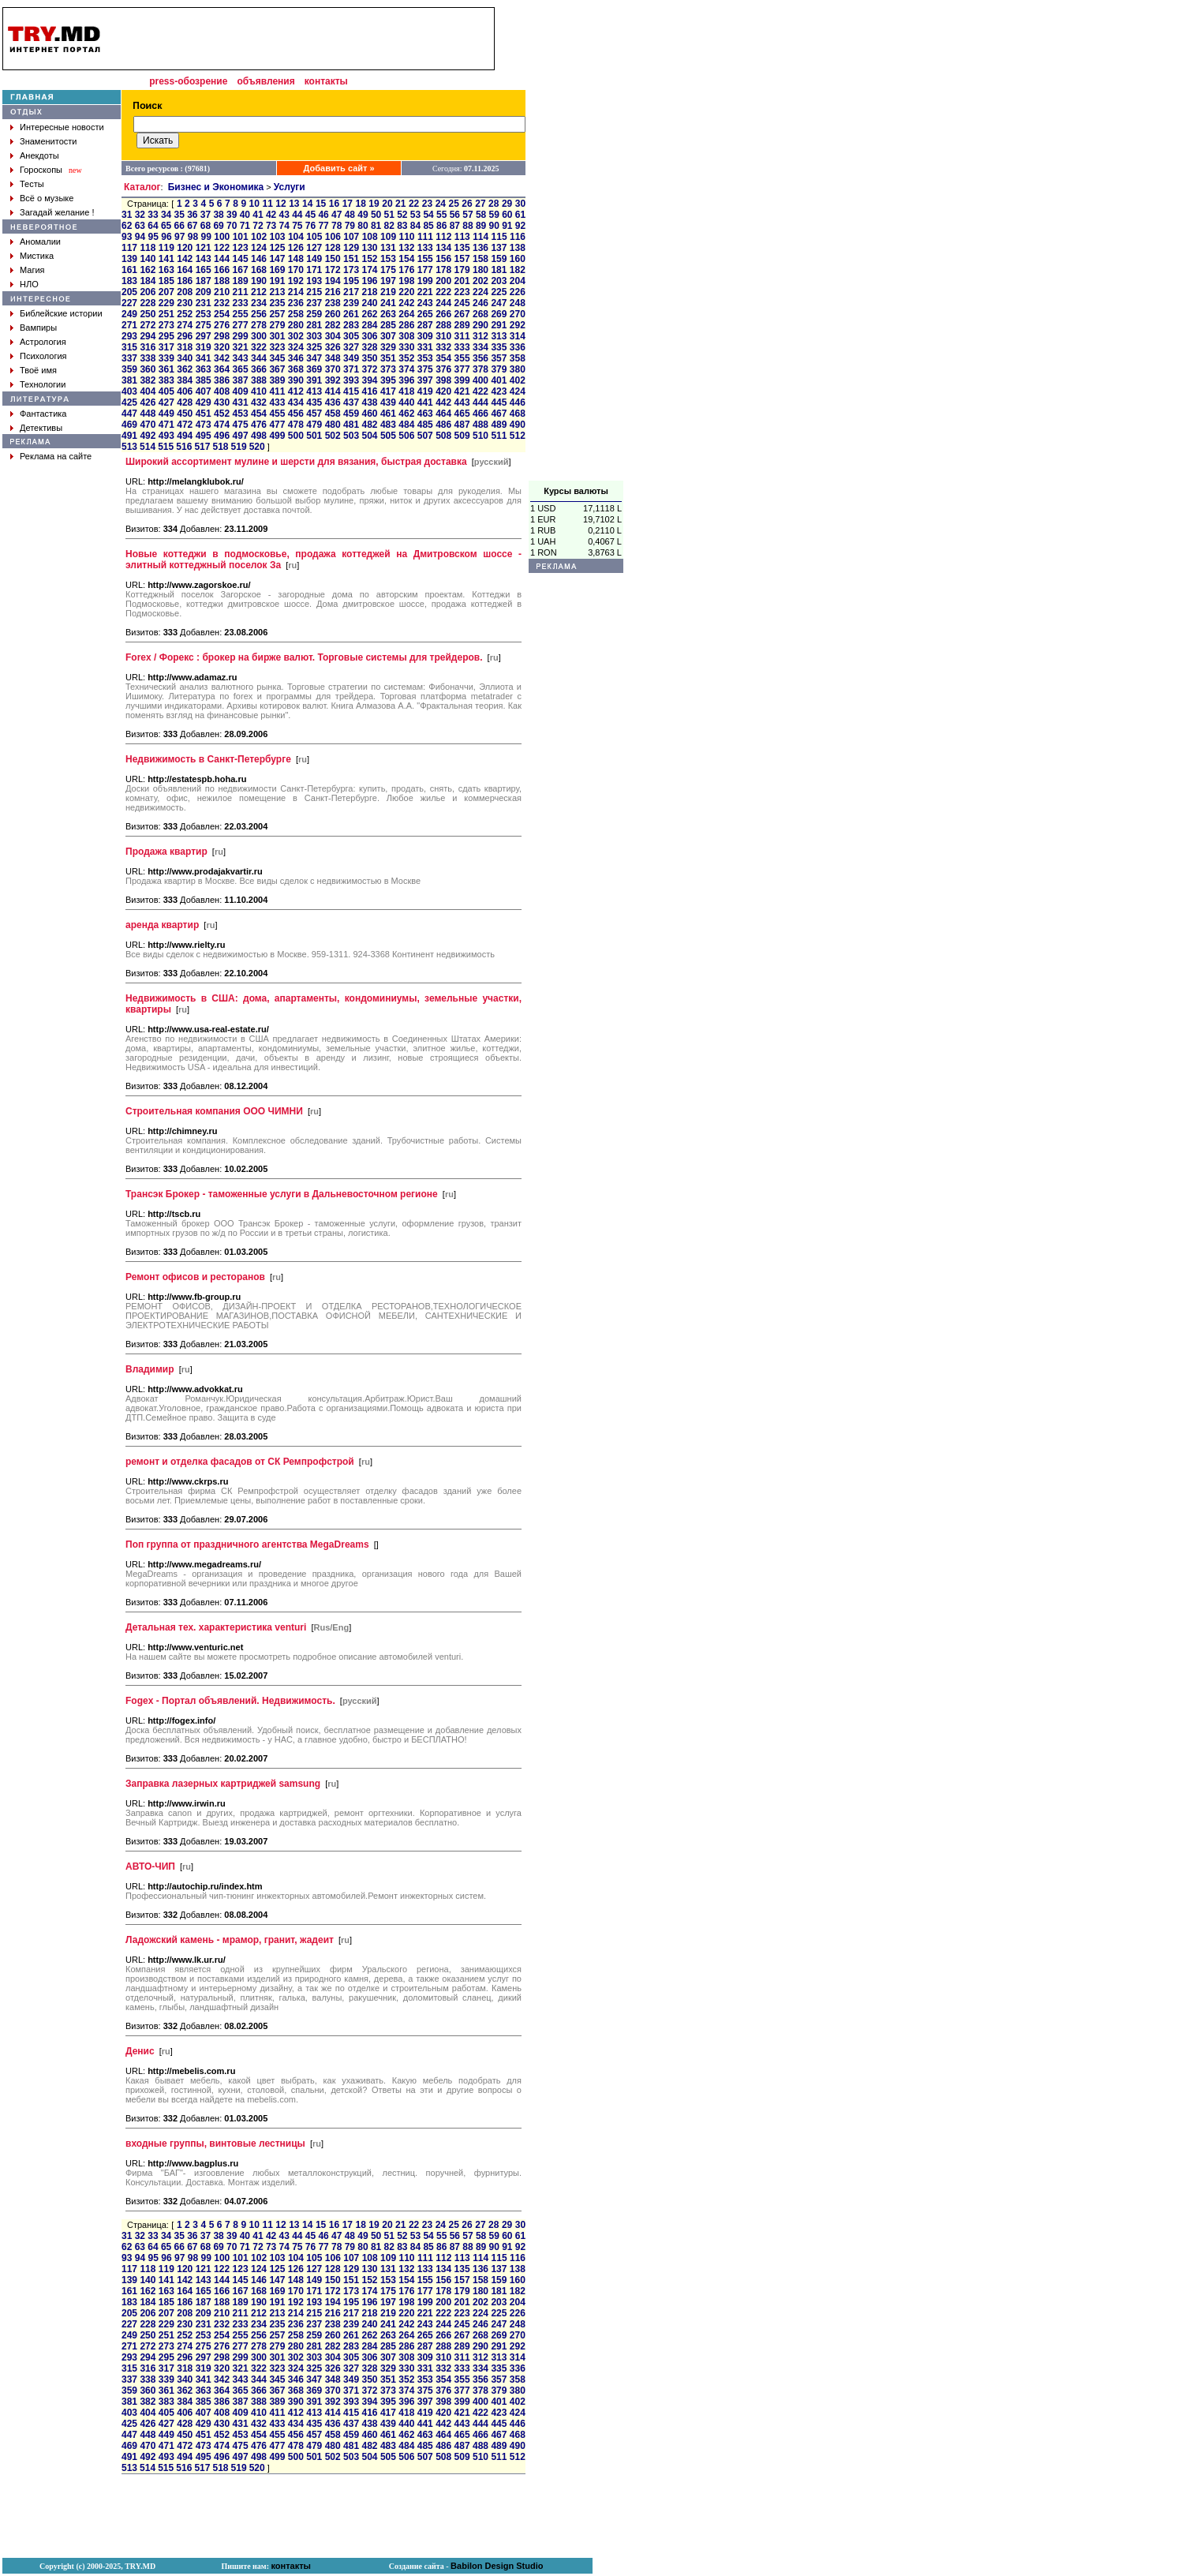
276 (222, 325)
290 (480, 325)
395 (388, 380)
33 (153, 214)
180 (480, 269)
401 (499, 380)
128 (333, 247)
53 (415, 214)
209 (203, 292)
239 (351, 303)
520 (257, 446)
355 (462, 358)
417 (388, 391)
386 (222, 380)
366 (259, 369)
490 (517, 424)
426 (147, 402)
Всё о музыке (46, 198)
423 (499, 391)
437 (351, 402)
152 (369, 258)
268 (480, 314)
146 (259, 258)
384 (185, 380)
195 (351, 280)
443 (462, 402)
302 (296, 336)
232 (222, 303)
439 (388, 402)
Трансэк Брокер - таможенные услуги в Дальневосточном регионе (281, 1194)
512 (517, 435)
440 (406, 402)
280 (296, 325)
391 (314, 380)
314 (517, 336)
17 (347, 203)
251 (166, 314)
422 (480, 391)
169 (277, 269)
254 (222, 314)
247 (499, 303)
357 (499, 358)
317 (166, 347)
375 (425, 369)
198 (406, 280)
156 (443, 258)
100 (222, 236)
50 (376, 214)
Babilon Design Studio (497, 2565)
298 (222, 336)
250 (147, 314)
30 (520, 203)
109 (388, 236)
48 (350, 214)
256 (259, 314)
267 (462, 314)
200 (443, 280)
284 (369, 325)
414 (333, 391)
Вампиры (38, 327)
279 (277, 325)
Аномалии (40, 241)
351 (388, 358)
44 (297, 214)
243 (425, 303)
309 (425, 336)
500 (296, 435)
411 (277, 391)
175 (388, 269)
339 (166, 358)
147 (277, 258)
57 (467, 214)
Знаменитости (48, 141)
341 (203, 358)
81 (376, 225)
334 (480, 347)
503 (351, 435)
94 (140, 236)
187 (203, 280)
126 (296, 247)
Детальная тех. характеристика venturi (215, 1627)
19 (373, 203)
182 (517, 269)
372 (369, 369)
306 (369, 336)
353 (425, 358)
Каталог (142, 187)
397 (425, 380)
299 (241, 336)
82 (389, 225)
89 (481, 225)
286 (406, 325)
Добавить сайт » (339, 168)
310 (443, 336)
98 (193, 236)
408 (222, 391)
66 (179, 225)
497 (241, 435)
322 (259, 347)
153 (388, 258)
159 (499, 258)
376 (443, 369)
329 (388, 347)
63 (140, 225)
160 (517, 258)
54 (428, 214)
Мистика (37, 255)
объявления (265, 81)
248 (517, 303)
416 (369, 391)
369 (314, 369)
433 (277, 402)
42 (271, 214)
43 (284, 214)
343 (241, 358)
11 (267, 203)
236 (296, 303)
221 (425, 292)
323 (277, 347)
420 (443, 391)
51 (389, 214)
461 (388, 413)
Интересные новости (62, 127)
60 (507, 214)
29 (507, 203)
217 (351, 292)
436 (333, 402)
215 (314, 292)
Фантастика (43, 413)
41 (257, 214)
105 (314, 236)
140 (147, 258)
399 (462, 380)
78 (336, 225)
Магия (32, 270)
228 (147, 303)
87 (455, 225)
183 (129, 280)
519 (239, 446)
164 (185, 269)
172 (333, 269)
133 (425, 247)
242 (406, 303)
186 (185, 280)
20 (387, 203)
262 (369, 314)
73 (271, 225)
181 (499, 269)
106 (333, 236)
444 (480, 402)
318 (185, 347)
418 (406, 391)
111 (425, 236)
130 (369, 247)
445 (499, 402)
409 (241, 391)
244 (443, 303)
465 (462, 413)
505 (388, 435)
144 (222, 258)
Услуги (289, 187)
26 (467, 203)
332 (443, 347)
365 (241, 369)
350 (369, 358)
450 (185, 413)
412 (296, 391)
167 (241, 269)
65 (166, 225)
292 (517, 325)
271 (129, 325)
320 (222, 347)
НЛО (29, 284)
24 (441, 203)
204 (517, 280)
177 (425, 269)
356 (480, 358)
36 (192, 214)
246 (480, 303)
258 (296, 314)
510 (480, 435)
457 (314, 413)
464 (443, 413)
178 (443, 269)
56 (455, 214)
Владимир (149, 1369)
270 (517, 314)
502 (333, 435)
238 (333, 303)
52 (402, 214)
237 (314, 303)
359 (129, 369)
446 (517, 402)
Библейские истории (61, 313)
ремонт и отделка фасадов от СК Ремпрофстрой (239, 1461)
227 (129, 303)
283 (351, 325)
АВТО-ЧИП (150, 1866)
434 (296, 402)
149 (314, 258)
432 (259, 402)
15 (321, 203)
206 (147, 292)
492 (147, 435)
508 (443, 435)
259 (314, 314)
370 (333, 369)
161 (129, 269)
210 (222, 292)
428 (185, 402)
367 (277, 369)
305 (351, 336)
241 (388, 303)
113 (462, 236)
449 (166, 413)
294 (147, 336)
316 (147, 347)
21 (400, 203)
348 (333, 358)
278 (259, 325)
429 (203, 402)
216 (333, 292)
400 (480, 380)
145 (241, 258)
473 (203, 424)
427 (166, 402)
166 (222, 269)
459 (351, 413)
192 (296, 280)
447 (129, 413)
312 (480, 336)
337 (129, 358)
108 (370, 236)
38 (218, 214)
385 (203, 380)
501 (314, 435)
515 (166, 446)
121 (203, 247)
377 (462, 369)
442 (443, 402)
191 (277, 280)
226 (517, 292)
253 (203, 314)
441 (425, 402)
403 (129, 391)
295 (166, 336)
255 (241, 314)
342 (222, 358)
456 (296, 413)
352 (406, 358)
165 (203, 269)
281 (314, 325)
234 (259, 303)
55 (441, 214)
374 (406, 369)
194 (333, 280)
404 (147, 391)
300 (259, 336)
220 (406, 292)
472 (185, 424)
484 (406, 424)
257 (277, 314)
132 (406, 247)
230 (185, 303)
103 (278, 236)
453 (241, 413)
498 (259, 435)
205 (129, 292)
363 (203, 369)
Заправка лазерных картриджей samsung (222, 1783)
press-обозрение (188, 81)
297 (203, 336)
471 (166, 424)
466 (480, 413)
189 (241, 280)
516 (184, 446)
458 (333, 413)
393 (351, 380)
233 (241, 303)
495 (203, 435)
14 (307, 203)
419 (425, 391)
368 (296, 369)
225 (499, 292)
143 (203, 258)
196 (369, 280)
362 (185, 369)
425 (129, 402)
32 (140, 214)
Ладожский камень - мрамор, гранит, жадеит (229, 1939)
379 (499, 369)
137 (499, 247)
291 (499, 325)
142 (185, 258)
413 (314, 391)
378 (480, 369)
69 (218, 225)
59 (494, 214)
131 (388, 247)
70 (231, 225)
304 (333, 336)
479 (314, 424)
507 (425, 435)
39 (231, 214)
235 (277, 303)
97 (179, 236)
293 (129, 336)
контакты (326, 81)
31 (127, 214)
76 (310, 225)
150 (333, 258)
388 (259, 380)
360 (147, 369)
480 (333, 424)
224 (480, 292)
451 (203, 413)
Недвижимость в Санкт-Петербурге (208, 759)
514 (147, 446)
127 (314, 247)
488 (480, 424)
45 (310, 214)
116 (517, 236)
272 (147, 325)
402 (517, 380)
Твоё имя (38, 370)
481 (351, 424)
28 (493, 203)
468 (517, 413)
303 (314, 336)
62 (127, 225)
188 (222, 280)
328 (369, 347)
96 (166, 236)
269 (499, 314)
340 (185, 358)
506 (406, 435)
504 (369, 435)
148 (296, 258)
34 (166, 214)
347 (314, 358)
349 (351, 358)
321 (241, 347)
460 (369, 413)
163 (166, 269)
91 (507, 225)
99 (206, 236)
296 (185, 336)
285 (388, 325)
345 (277, 358)
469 (129, 424)
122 (222, 247)
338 (147, 358)
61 (520, 214)
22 (414, 203)
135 (462, 247)
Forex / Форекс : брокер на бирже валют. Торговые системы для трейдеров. (304, 657)
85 (428, 225)
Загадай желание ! (57, 212)
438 (369, 402)
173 (351, 269)
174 (369, 269)
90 (494, 225)
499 (277, 435)
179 (462, 269)
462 (406, 413)
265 (425, 314)
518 (220, 446)
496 (222, 435)
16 (334, 203)
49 (362, 214)
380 (517, 369)
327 (351, 347)
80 (362, 225)
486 (443, 424)
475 (241, 424)
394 (369, 380)
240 (369, 303)
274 (185, 325)
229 (166, 303)
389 (277, 380)
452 (222, 413)
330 (406, 347)
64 (153, 225)
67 (192, 225)
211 (241, 292)
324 (296, 347)
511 (499, 435)
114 (480, 236)
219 (388, 292)
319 (203, 347)
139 (129, 258)
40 (245, 214)
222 (443, 292)
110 (406, 236)
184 (147, 280)
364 (222, 369)
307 (388, 336)
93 (127, 236)
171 (314, 269)
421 (462, 391)
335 (499, 347)
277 (241, 325)
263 (388, 314)
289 (462, 325)
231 (203, 303)
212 (259, 292)
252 (185, 314)
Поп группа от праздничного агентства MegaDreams (247, 1544)
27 (480, 203)
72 (257, 225)
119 (166, 247)
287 (425, 325)
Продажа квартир (166, 851)
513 (129, 446)
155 (425, 258)
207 (166, 292)
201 (462, 280)
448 (147, 413)
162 (147, 269)
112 (443, 236)
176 (406, 269)
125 (277, 247)
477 (277, 424)
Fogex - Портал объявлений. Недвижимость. (230, 1700)
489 (499, 424)
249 (129, 314)
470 (147, 424)
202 (480, 280)
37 (205, 214)
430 (222, 402)
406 (185, 391)
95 (153, 236)
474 (222, 424)
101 (241, 236)
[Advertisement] (576, 244)
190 (259, 280)
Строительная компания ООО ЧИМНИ (214, 1111)
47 (336, 214)
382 (147, 380)
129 (351, 247)
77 (323, 225)
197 (388, 280)
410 (259, 391)
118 (147, 247)
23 (427, 203)
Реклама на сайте (56, 456)
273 (166, 325)
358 (517, 358)
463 (425, 413)
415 (351, 391)
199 (425, 280)
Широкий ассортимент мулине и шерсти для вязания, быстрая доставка (296, 461)
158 (480, 258)
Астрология (43, 341)
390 (296, 380)
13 (294, 203)
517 (202, 446)
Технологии (42, 384)
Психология (43, 356)
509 (462, 435)
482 (369, 424)
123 (241, 247)
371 (351, 369)
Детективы (41, 427)
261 (351, 314)
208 (185, 292)
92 (520, 225)
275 (203, 325)
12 (280, 203)
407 (203, 391)
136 (480, 247)
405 (166, 391)
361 (166, 369)
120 (185, 247)
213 (277, 292)
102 (259, 236)
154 (406, 258)
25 (454, 203)
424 (517, 391)
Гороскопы (41, 169)
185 (166, 280)
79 (350, 225)
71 (245, 225)
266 (443, 314)
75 (297, 225)
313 (499, 336)
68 (205, 225)
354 (443, 358)
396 (406, 380)
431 (241, 402)
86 (441, 225)
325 (314, 347)
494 (185, 435)
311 (462, 336)
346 (296, 358)
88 (467, 225)
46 (323, 214)
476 (259, 424)
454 (259, 413)
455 (277, 413)
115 (499, 236)
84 (415, 225)
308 (406, 336)
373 (388, 369)
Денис (140, 2051)
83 (402, 225)
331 (425, 347)
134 (443, 247)
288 (443, 325)
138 (517, 247)
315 (129, 347)
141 (166, 258)
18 (360, 203)
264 (406, 314)
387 (241, 380)
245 (462, 303)
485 (425, 424)
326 (333, 347)
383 (166, 380)
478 (296, 424)
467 (499, 413)
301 (277, 336)
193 (314, 280)
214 (296, 292)
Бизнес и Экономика (216, 187)
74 (284, 225)
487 (462, 424)
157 (462, 258)
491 (129, 435)
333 (462, 347)
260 (333, 314)
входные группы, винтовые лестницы (215, 2143)
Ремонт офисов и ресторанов (195, 1276)
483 (388, 424)
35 (179, 214)
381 (129, 380)
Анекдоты (39, 155)
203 (499, 280)
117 (129, 247)
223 (462, 292)
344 (259, 358)
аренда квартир (162, 924)
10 (254, 203)
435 (314, 402)
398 (443, 380)
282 (333, 325)
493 (166, 435)
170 (296, 269)
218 (369, 292)
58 (481, 214)
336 (517, 347)
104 (296, 236)
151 (351, 258)
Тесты (32, 184)
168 (259, 269)
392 (333, 380)
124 (259, 247)
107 (351, 236)
